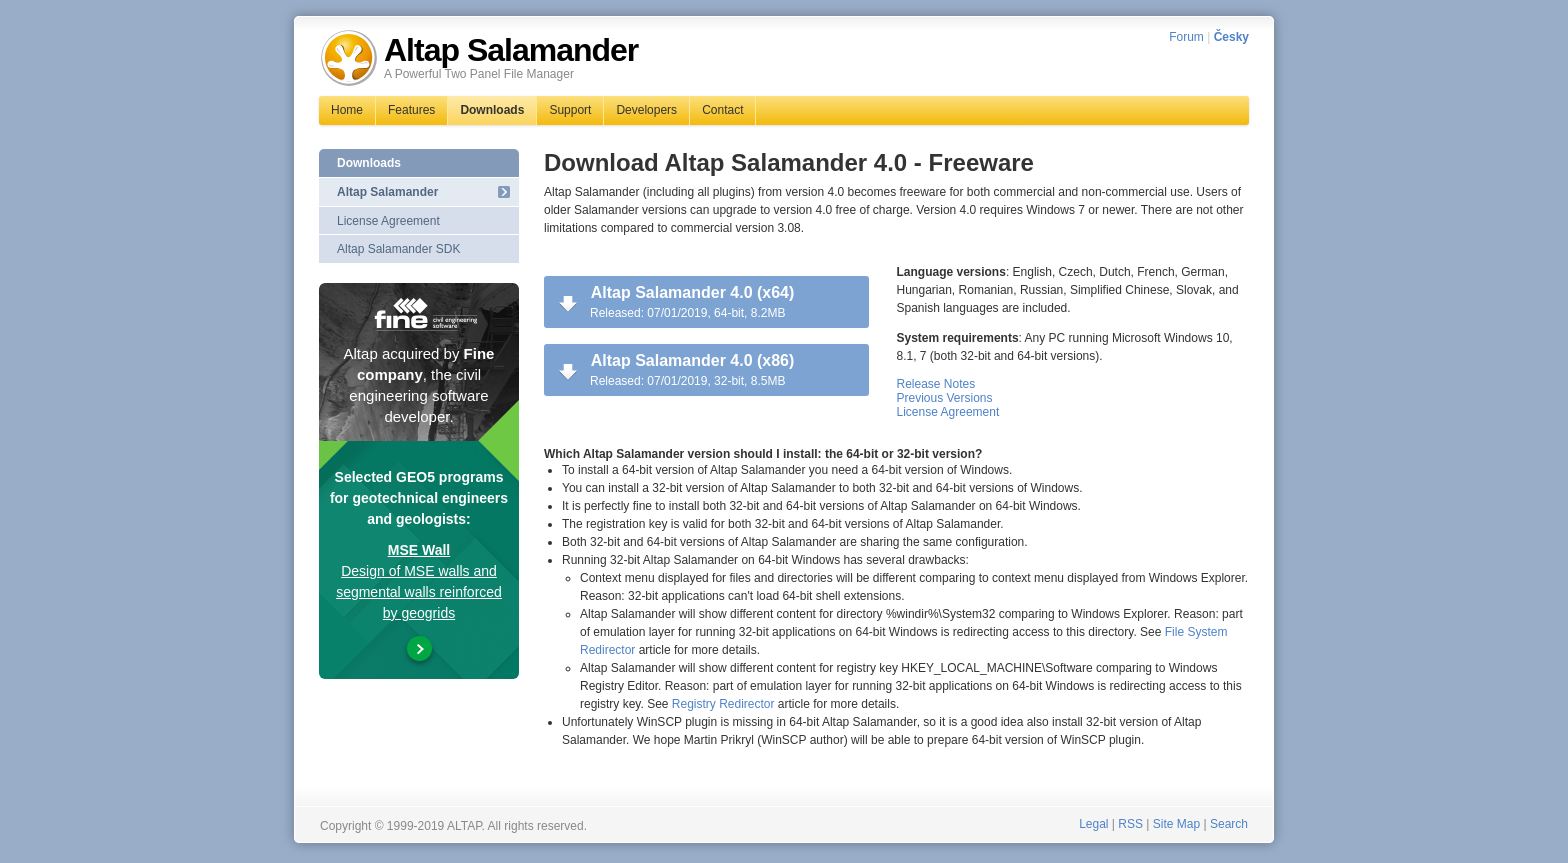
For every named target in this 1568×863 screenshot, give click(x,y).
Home (347, 110)
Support (570, 110)
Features (411, 110)
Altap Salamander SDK (398, 249)
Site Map (1176, 824)
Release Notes (936, 384)
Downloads (492, 110)
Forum (1186, 37)
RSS (1130, 824)
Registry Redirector (723, 704)
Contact (722, 110)
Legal (1093, 824)
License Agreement (948, 412)
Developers (646, 110)
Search (1229, 824)
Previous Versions (945, 398)
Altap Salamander (387, 192)
